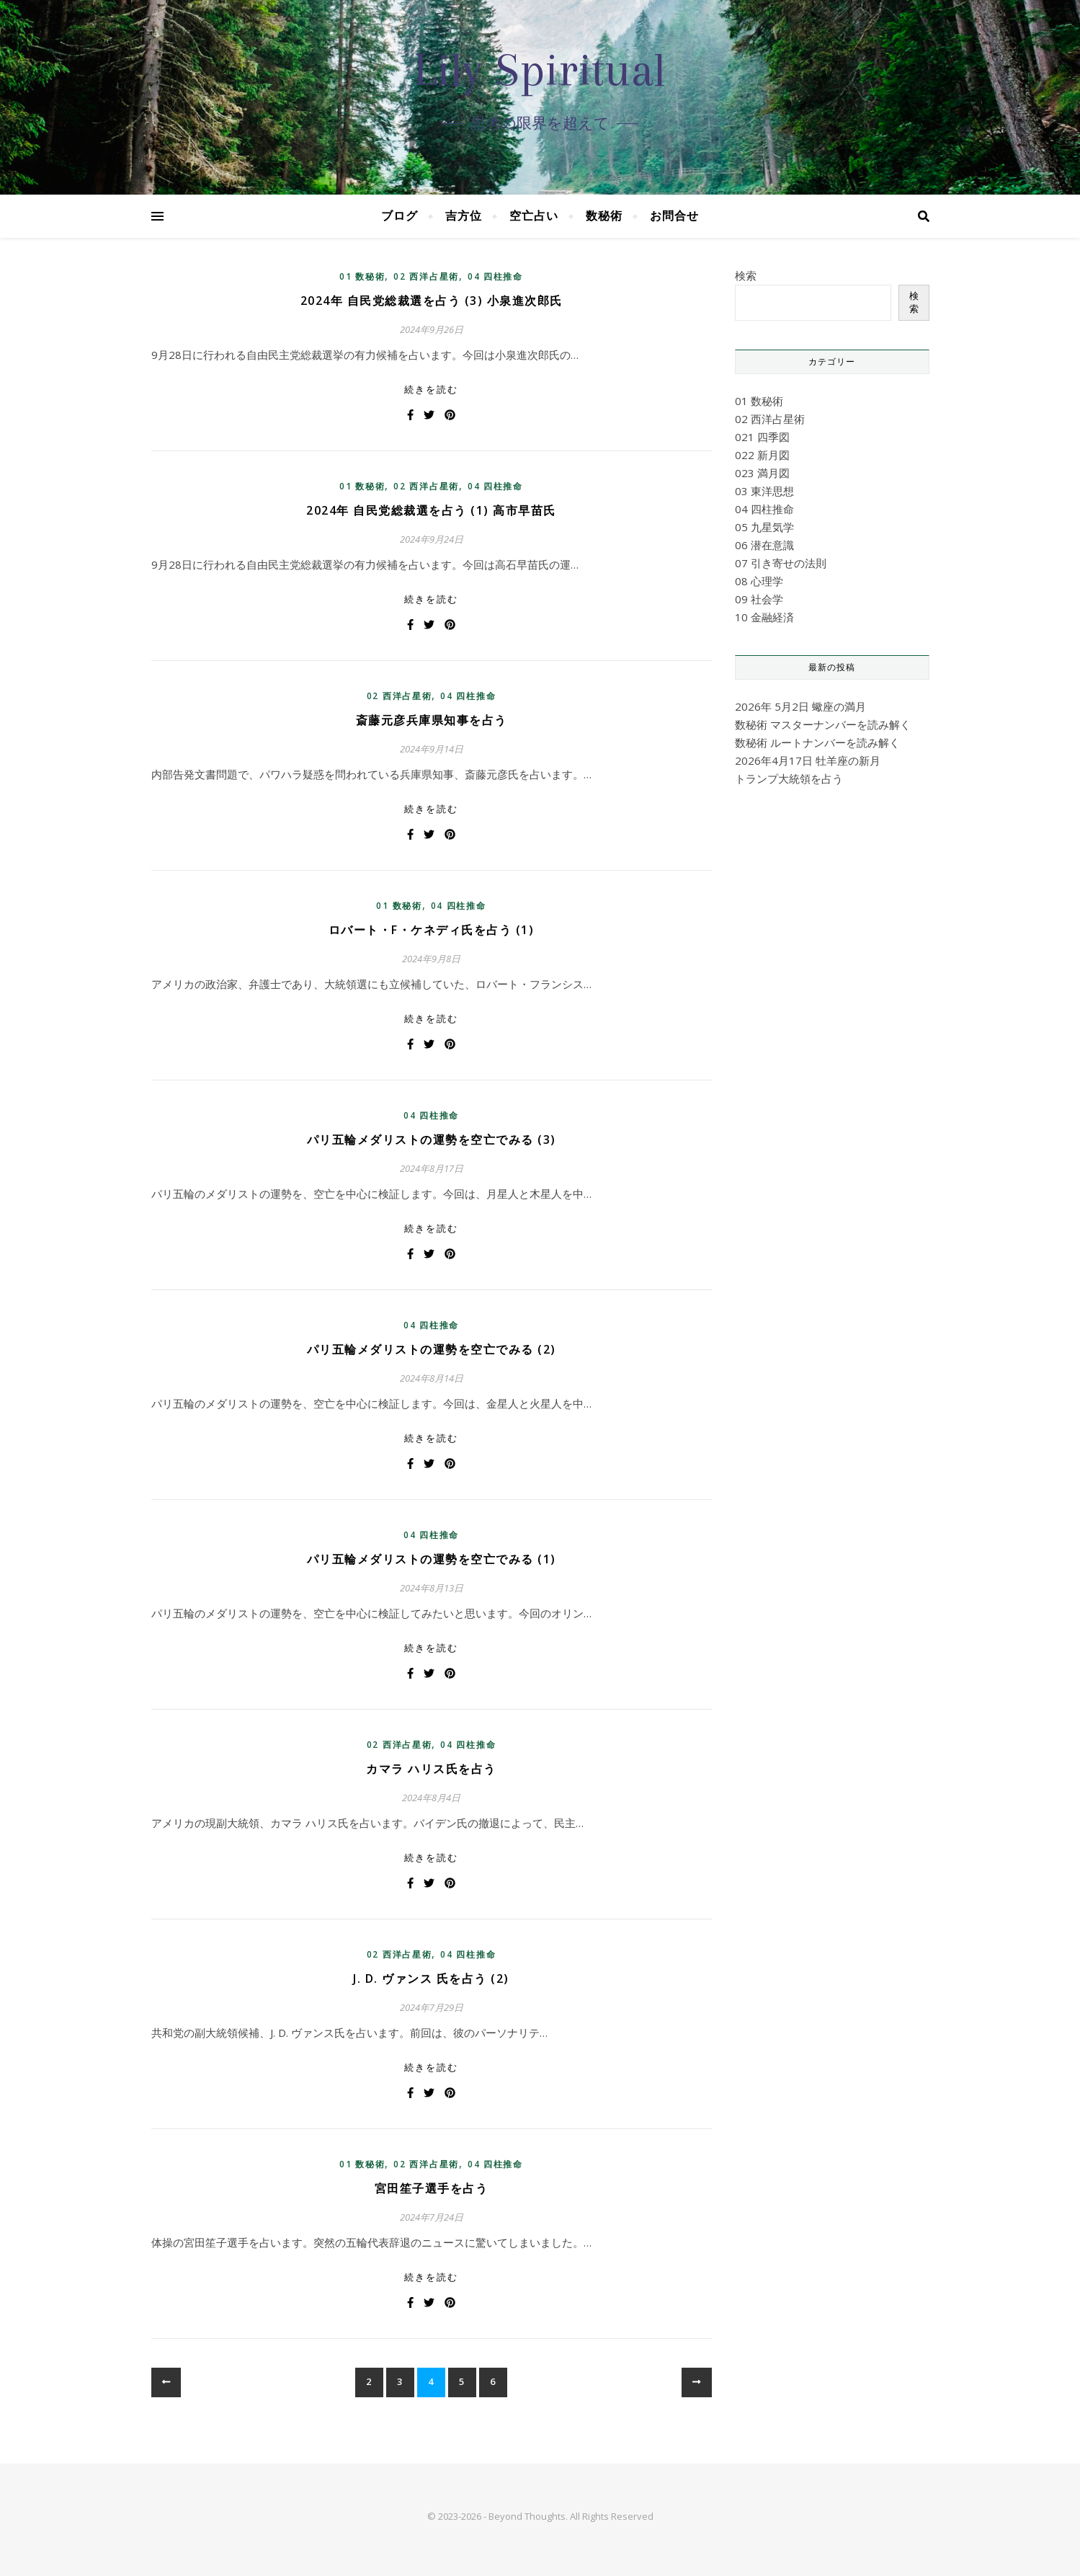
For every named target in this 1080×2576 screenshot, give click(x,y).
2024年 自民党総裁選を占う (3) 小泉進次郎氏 (431, 300)
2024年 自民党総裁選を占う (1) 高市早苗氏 (431, 510)
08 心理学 (759, 581)
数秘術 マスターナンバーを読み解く (823, 724)
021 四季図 (762, 437)
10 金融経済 (764, 617)
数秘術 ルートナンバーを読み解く (817, 742)
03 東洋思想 (764, 491)
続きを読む (431, 389)
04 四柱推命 (495, 276)
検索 (746, 275)
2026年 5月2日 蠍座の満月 (800, 706)
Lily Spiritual (540, 70)
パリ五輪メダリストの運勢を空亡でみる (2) (431, 1349)
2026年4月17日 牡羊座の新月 (807, 760)
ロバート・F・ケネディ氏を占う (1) (432, 930)
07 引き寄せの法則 (780, 563)
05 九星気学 (764, 527)
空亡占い (533, 216)
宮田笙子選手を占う (431, 2188)
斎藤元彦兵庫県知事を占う (431, 720)
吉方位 (463, 216)
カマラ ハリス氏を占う (431, 1769)
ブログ (399, 216)
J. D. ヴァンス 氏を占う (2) (431, 1978)
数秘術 (604, 216)
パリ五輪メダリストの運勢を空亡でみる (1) (431, 1559)
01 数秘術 (362, 276)
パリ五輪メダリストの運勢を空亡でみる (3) (431, 1139)
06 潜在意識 (764, 545)
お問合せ (674, 216)
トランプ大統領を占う (789, 778)
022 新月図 (762, 455)
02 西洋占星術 (426, 276)
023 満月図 (762, 473)
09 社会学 (759, 599)
